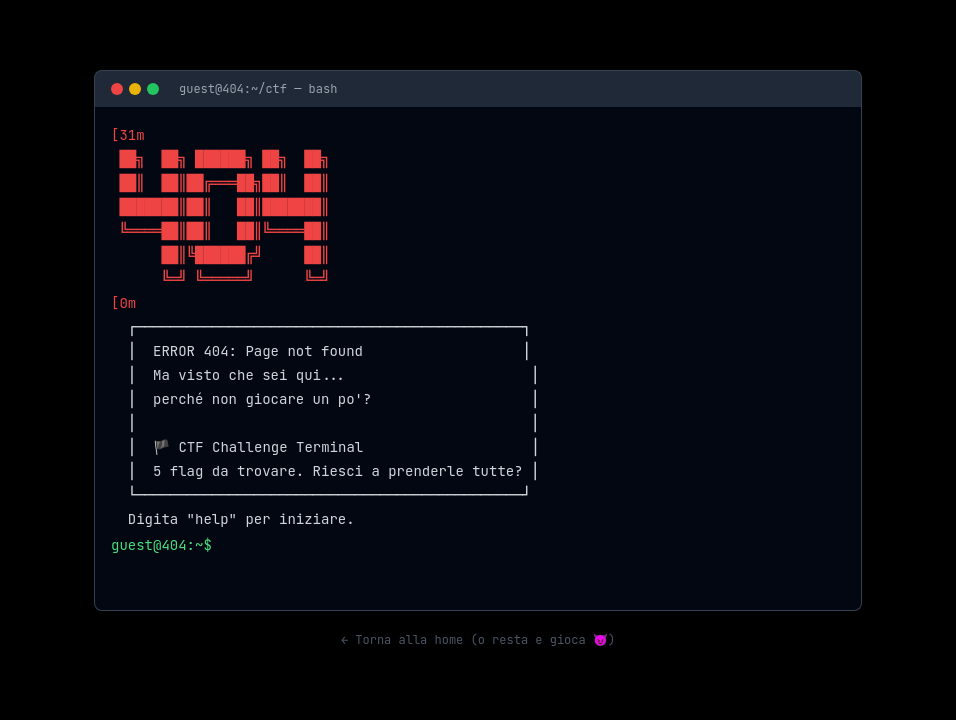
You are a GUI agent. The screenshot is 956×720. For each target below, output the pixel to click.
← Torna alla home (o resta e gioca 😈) (478, 640)
